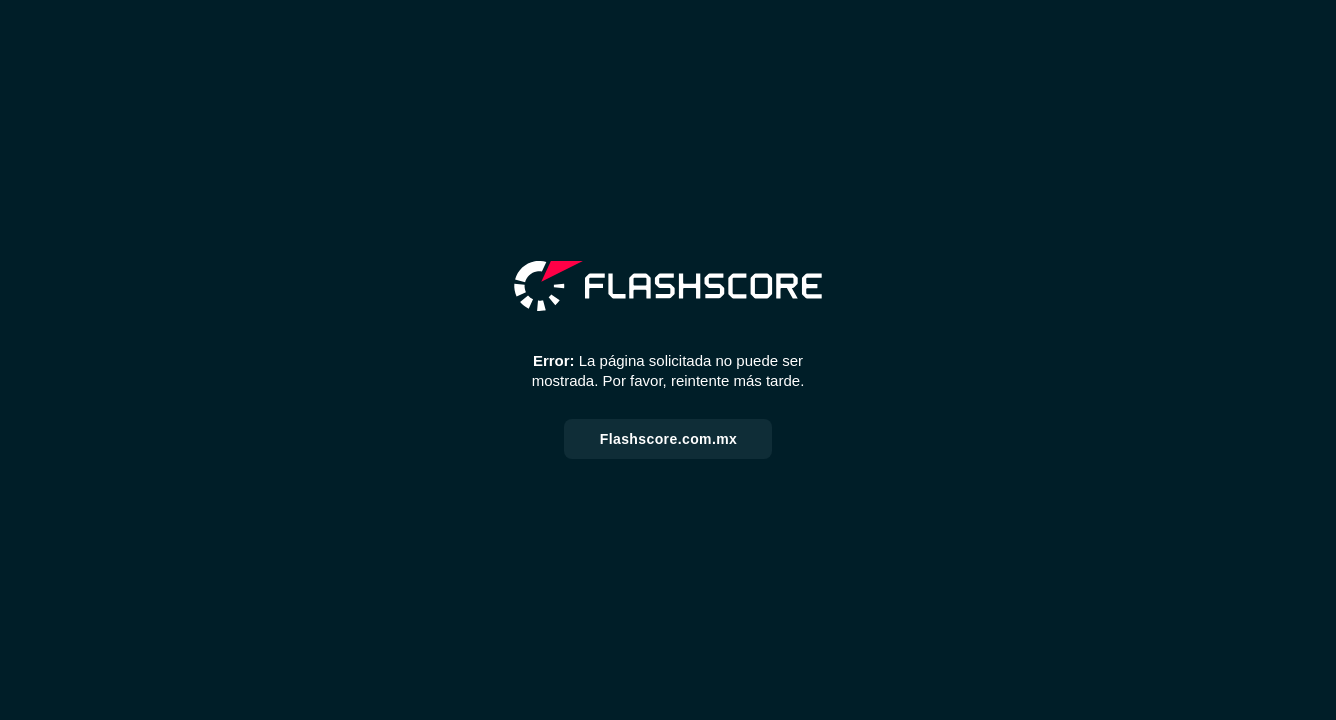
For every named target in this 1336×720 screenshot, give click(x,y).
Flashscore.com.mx (669, 439)
